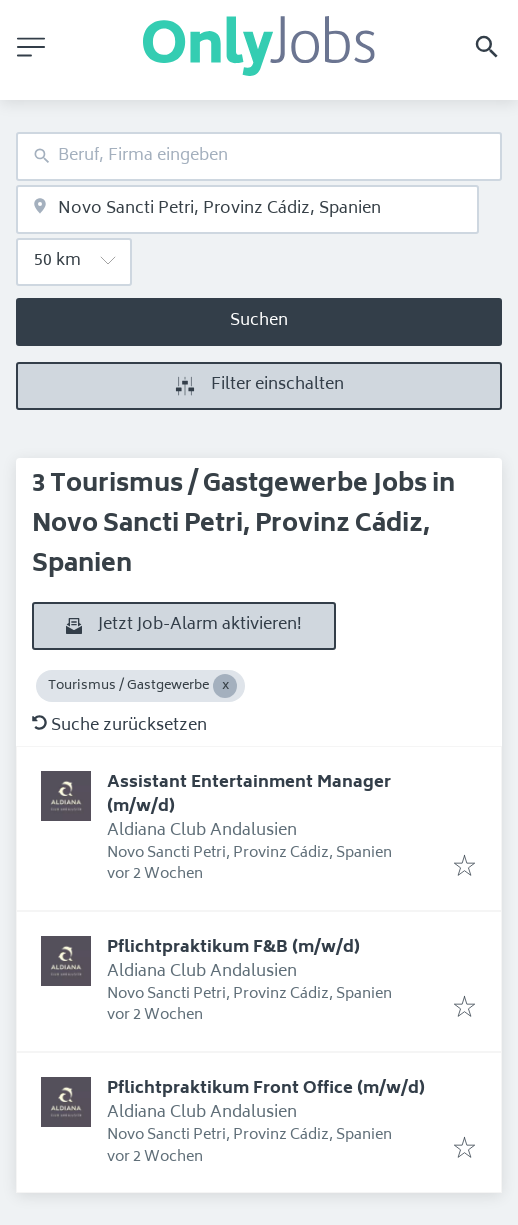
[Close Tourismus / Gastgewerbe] (225, 686)
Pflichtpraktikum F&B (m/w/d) (233, 948)
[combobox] (259, 156)
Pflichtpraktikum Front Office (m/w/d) (266, 1089)
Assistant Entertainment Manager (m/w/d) (249, 795)
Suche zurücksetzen (119, 726)
